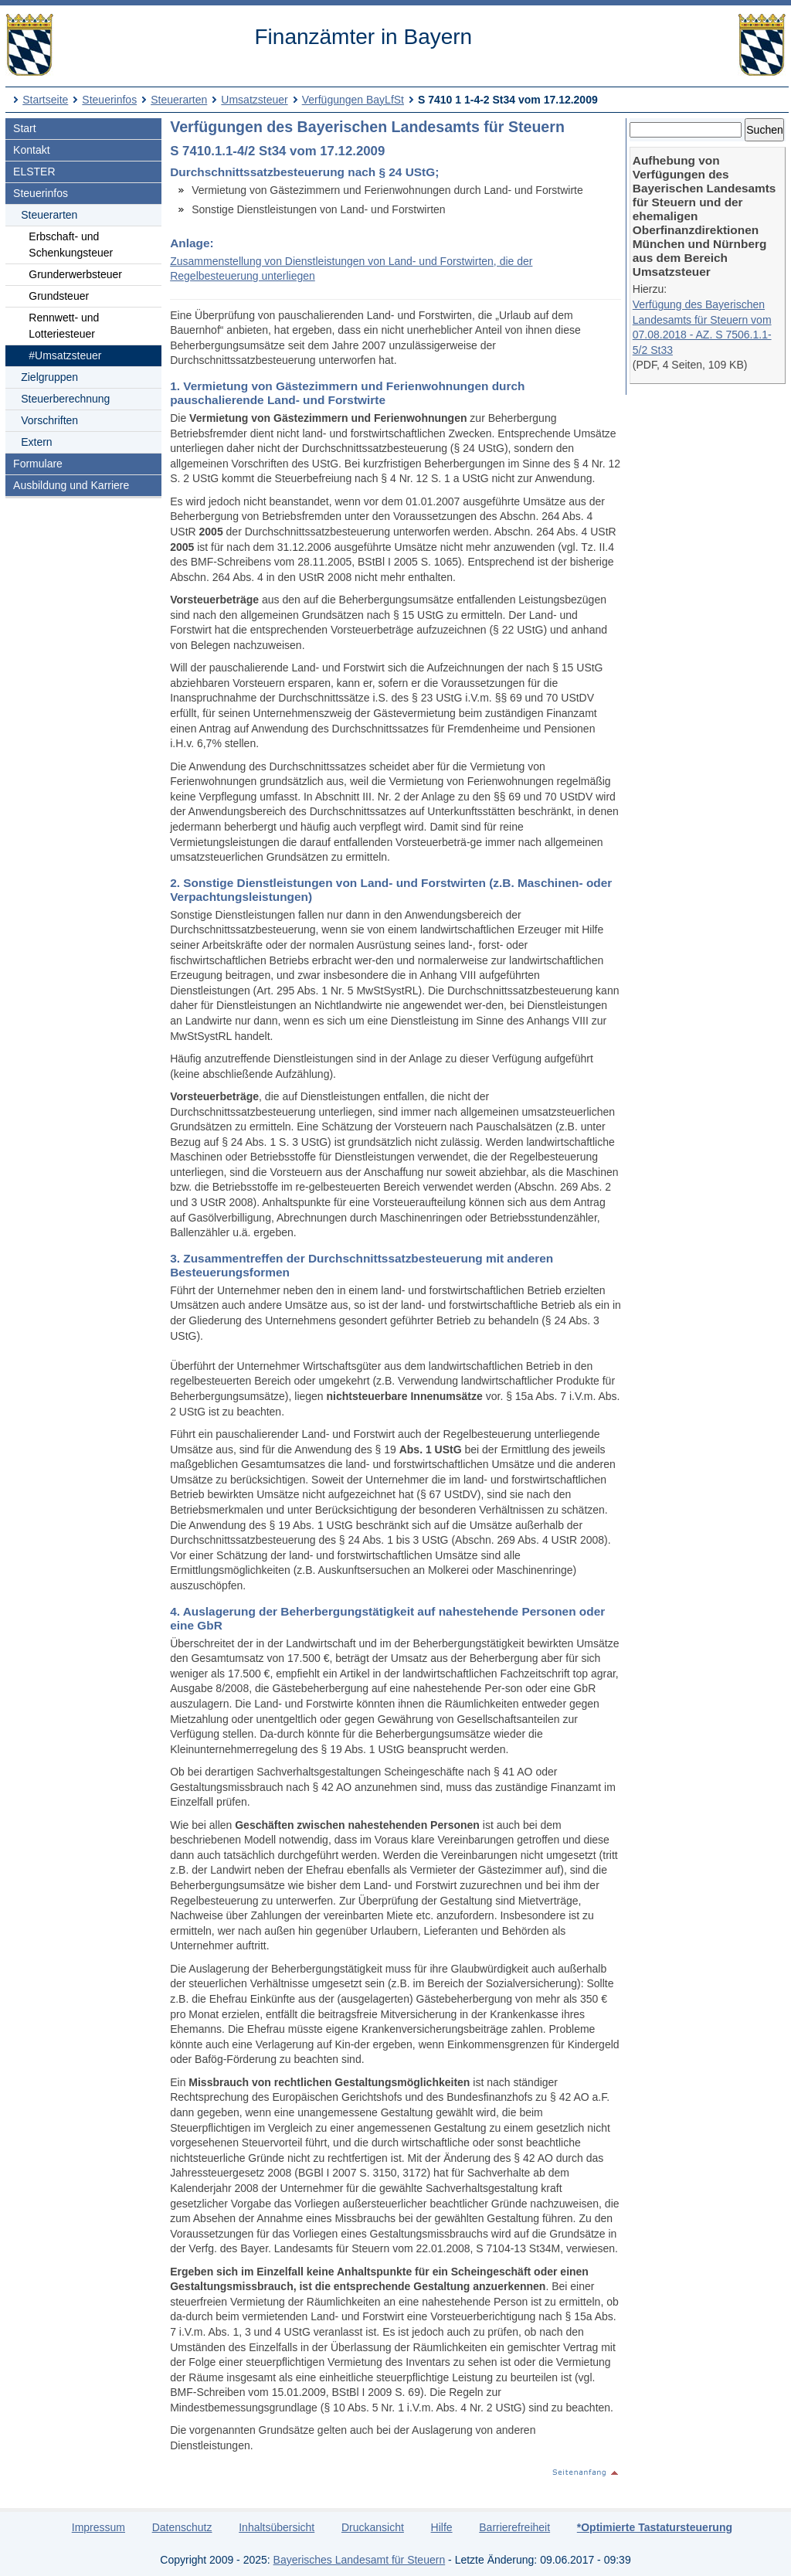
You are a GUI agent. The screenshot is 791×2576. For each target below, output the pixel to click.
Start (24, 128)
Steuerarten (179, 99)
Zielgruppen (49, 377)
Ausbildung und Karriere (71, 485)
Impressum (98, 2527)
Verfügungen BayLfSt (353, 99)
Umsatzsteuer (254, 99)
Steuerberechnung (65, 399)
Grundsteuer (59, 296)
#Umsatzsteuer (65, 355)
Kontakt (31, 150)
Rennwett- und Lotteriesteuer (64, 325)
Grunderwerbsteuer (75, 274)
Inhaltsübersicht (276, 2527)
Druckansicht (372, 2527)
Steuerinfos (109, 99)
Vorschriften (49, 420)
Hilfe (442, 2527)
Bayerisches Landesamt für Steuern (359, 2560)
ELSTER (34, 171)
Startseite (45, 99)
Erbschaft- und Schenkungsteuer (71, 244)
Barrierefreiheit (514, 2527)
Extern (36, 442)
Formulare (38, 463)
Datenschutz (182, 2527)
